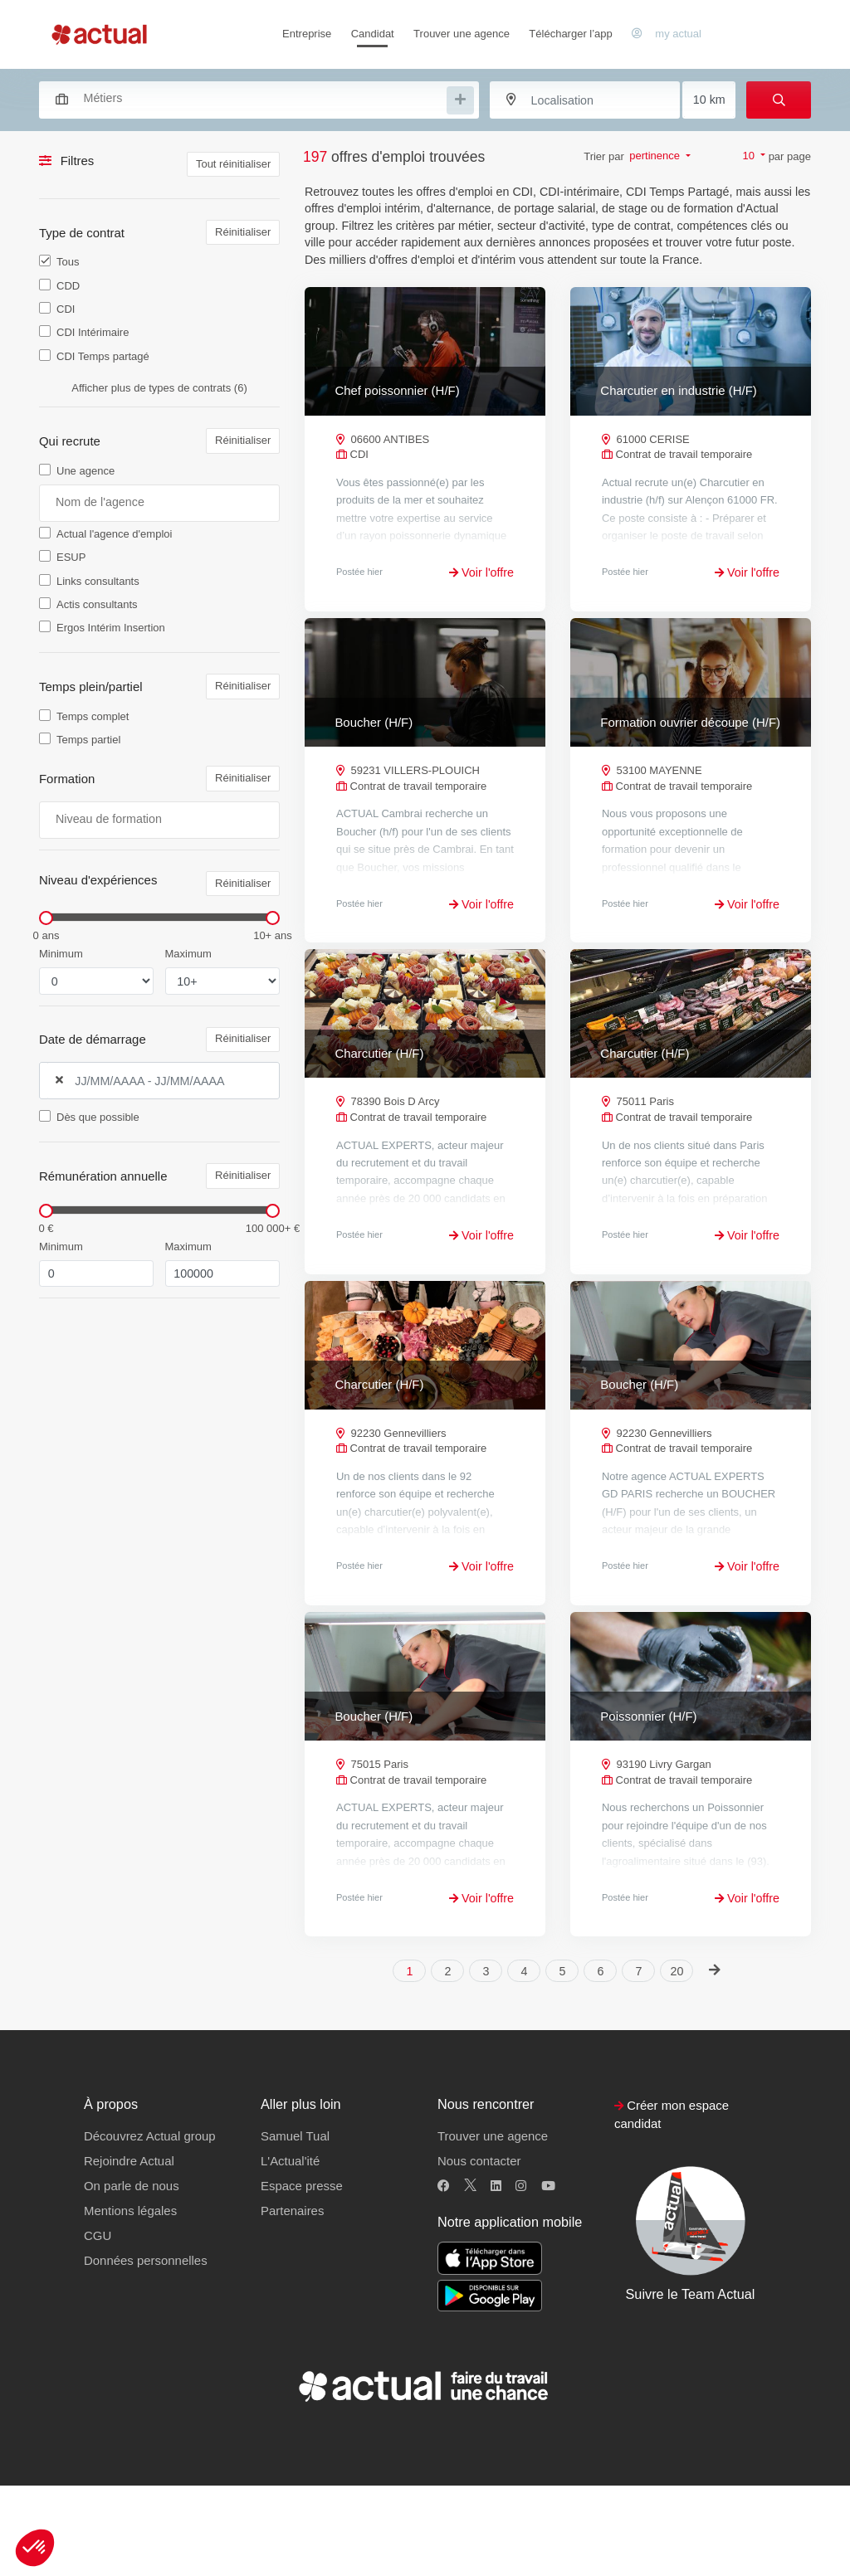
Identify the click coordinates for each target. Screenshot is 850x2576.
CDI (65, 309)
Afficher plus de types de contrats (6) (159, 388)
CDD (68, 286)
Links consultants (97, 581)
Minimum (61, 953)
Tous (67, 262)
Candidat (372, 33)
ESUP (70, 557)
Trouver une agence (461, 33)
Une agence (85, 471)
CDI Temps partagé (102, 356)
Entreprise (306, 33)
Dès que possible (97, 1117)
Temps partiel (88, 739)
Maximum (188, 953)
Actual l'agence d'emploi (114, 534)
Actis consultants (97, 604)
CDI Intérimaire (92, 332)
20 (677, 2061)
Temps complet (92, 716)
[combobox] (251, 97)
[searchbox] (263, 98)
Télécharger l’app (570, 33)
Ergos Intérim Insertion (110, 627)
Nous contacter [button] (478, 2251)
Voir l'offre (481, 572)
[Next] (714, 2060)
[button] (35, 2548)
